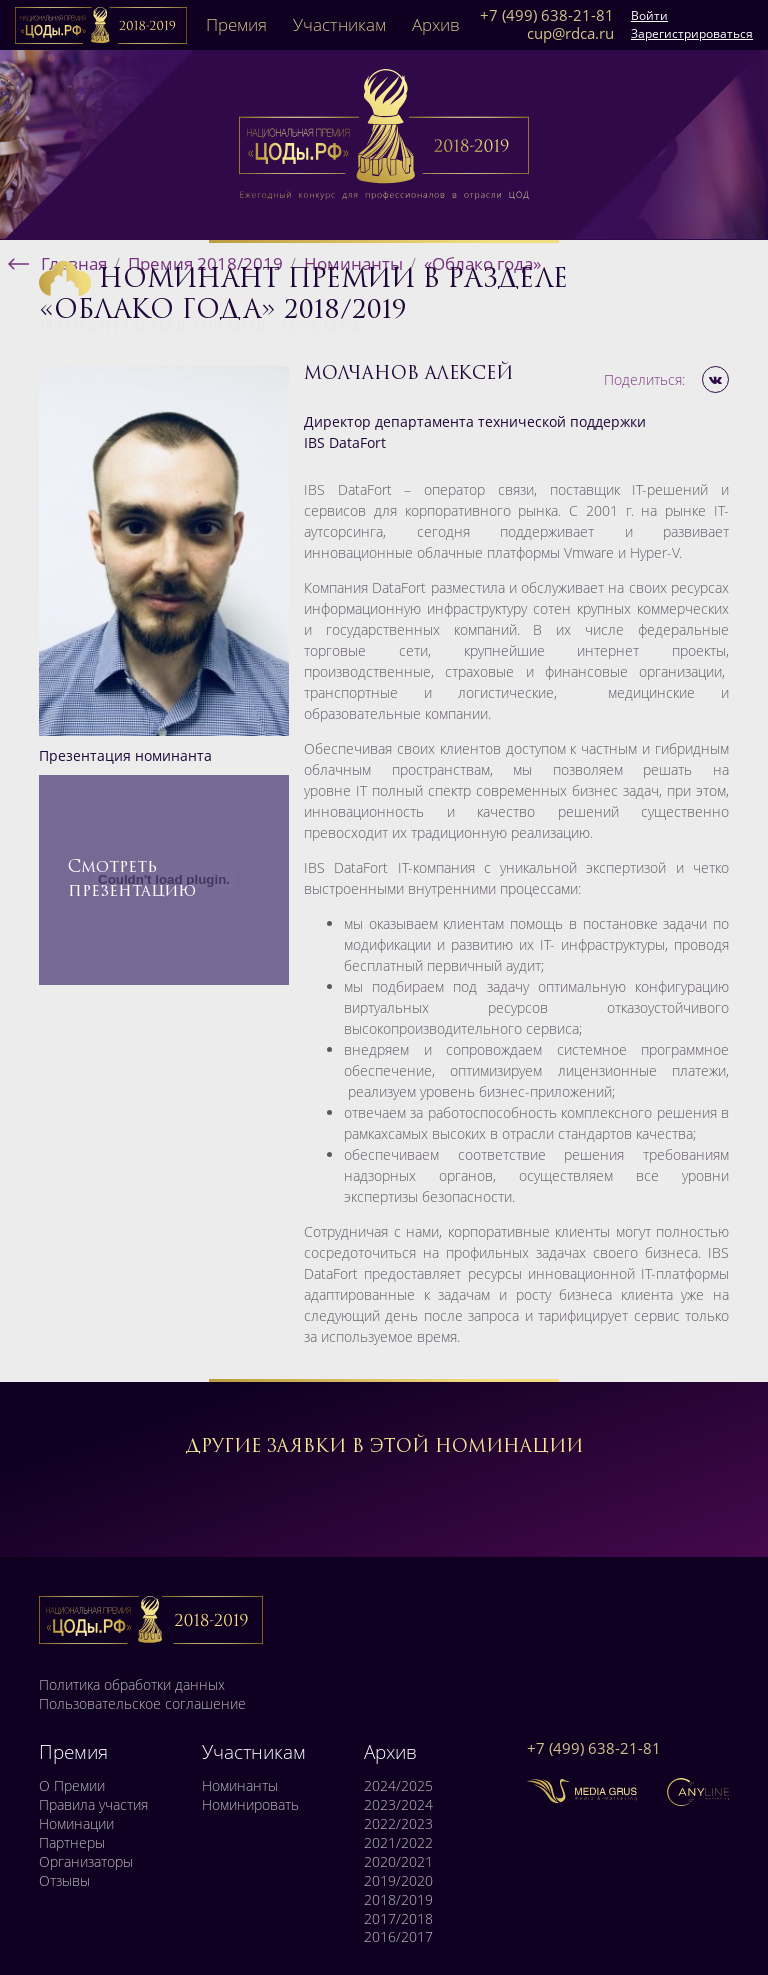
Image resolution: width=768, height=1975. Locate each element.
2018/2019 (398, 1900)
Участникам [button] (339, 24)
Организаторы (86, 1862)
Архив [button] (436, 24)
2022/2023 (398, 1824)
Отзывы (64, 1881)
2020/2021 (398, 1862)
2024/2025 (398, 1786)
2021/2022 (398, 1843)
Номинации (76, 1824)
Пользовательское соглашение (142, 1704)
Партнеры (72, 1843)
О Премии (72, 1786)
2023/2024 (398, 1805)
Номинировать (250, 1805)
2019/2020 (398, 1881)
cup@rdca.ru (570, 34)
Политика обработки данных (132, 1685)
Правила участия (93, 1805)
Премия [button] (236, 24)
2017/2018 (398, 1919)
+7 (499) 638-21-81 (547, 16)
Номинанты (240, 1786)
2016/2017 (398, 1937)
